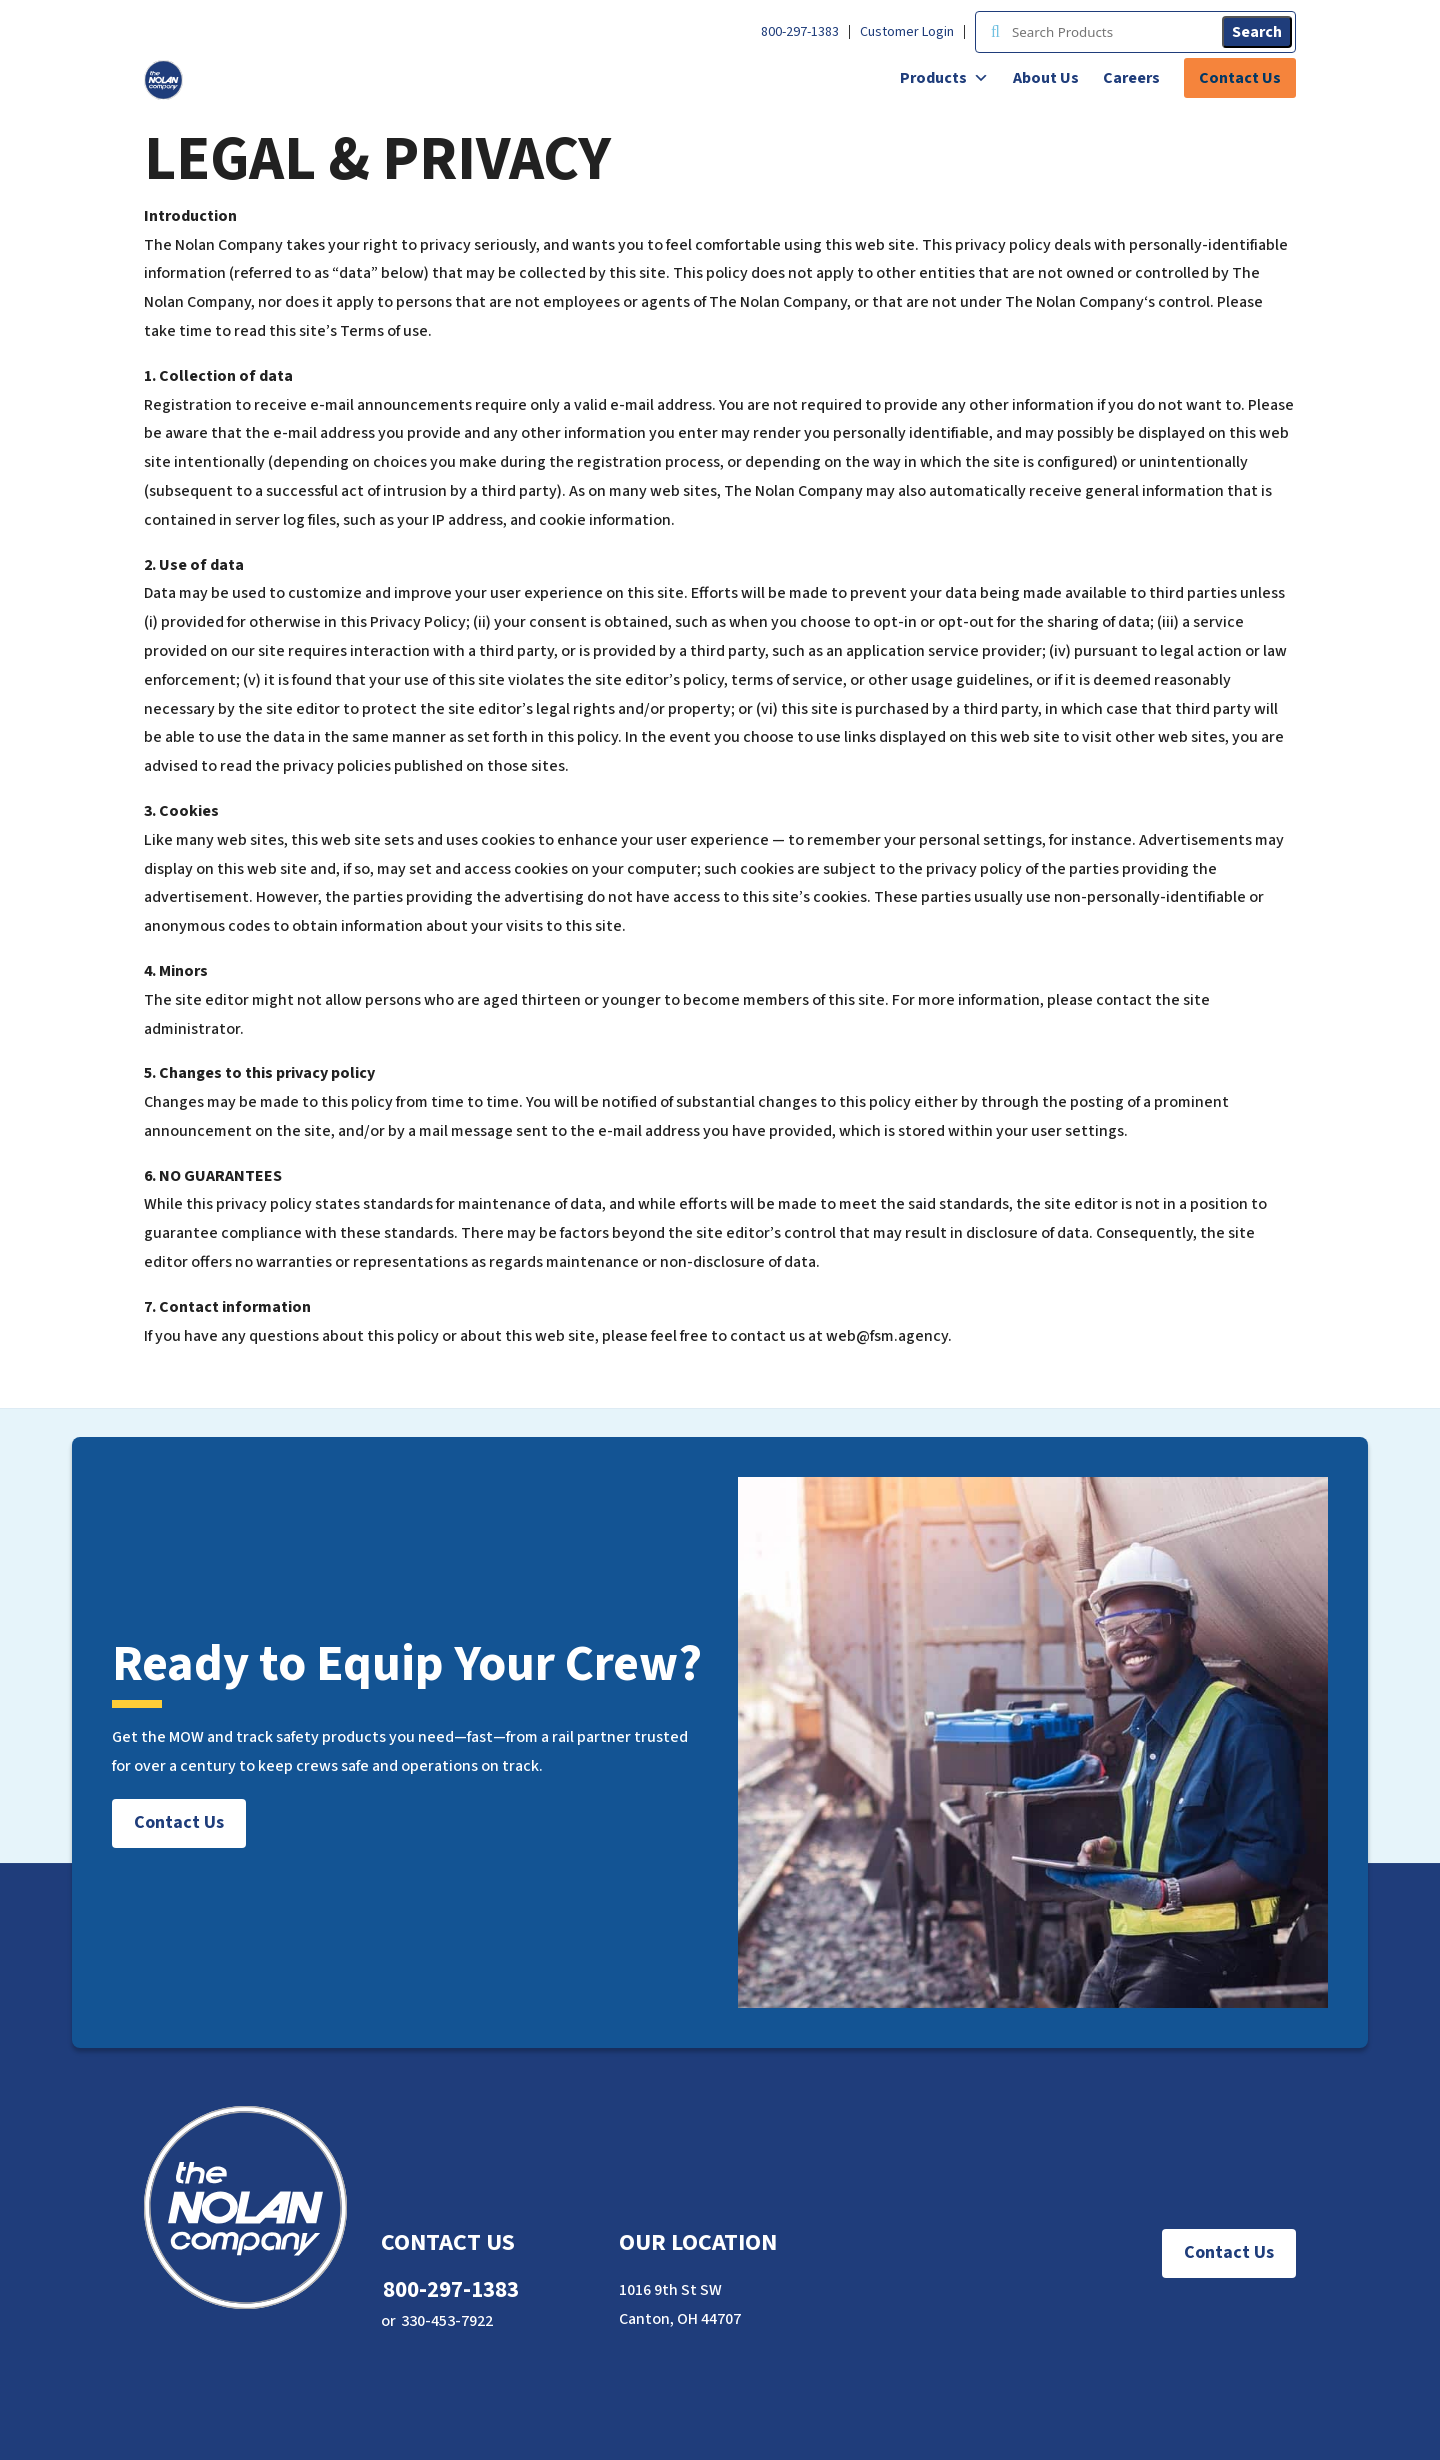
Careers (1131, 78)
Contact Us (1240, 78)
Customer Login (907, 32)
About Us (1046, 78)
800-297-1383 (800, 32)
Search (1257, 32)
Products (944, 78)
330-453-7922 (447, 2321)
